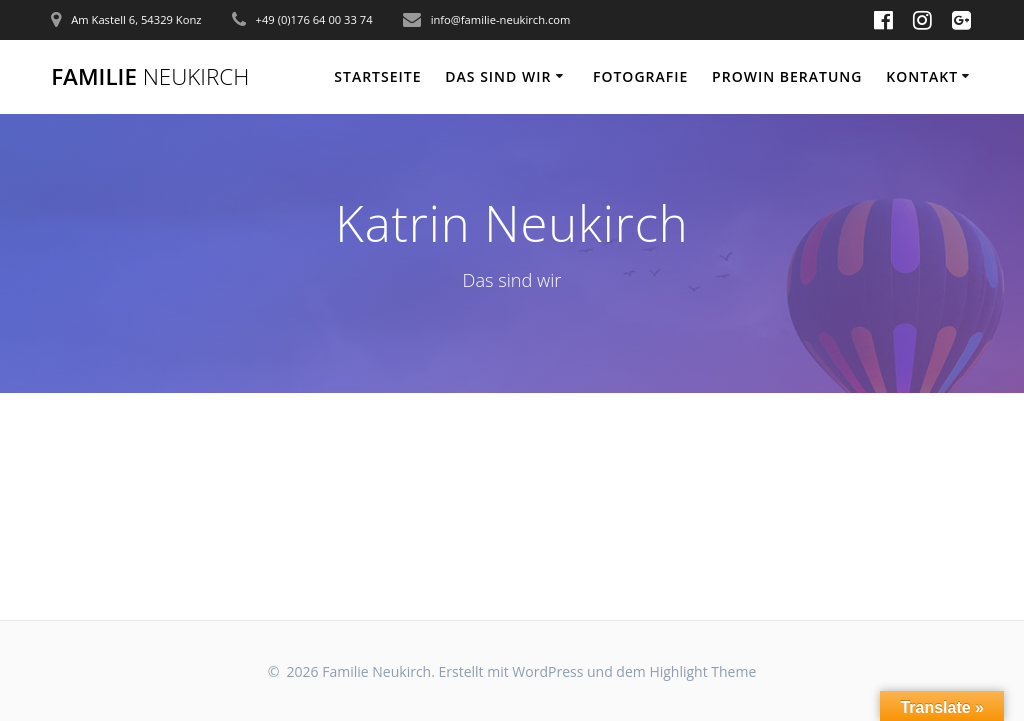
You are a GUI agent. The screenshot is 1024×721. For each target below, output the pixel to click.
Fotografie (640, 76)
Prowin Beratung (787, 76)
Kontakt (922, 76)
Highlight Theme (702, 671)
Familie (150, 77)
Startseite (377, 76)
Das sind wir (498, 76)
